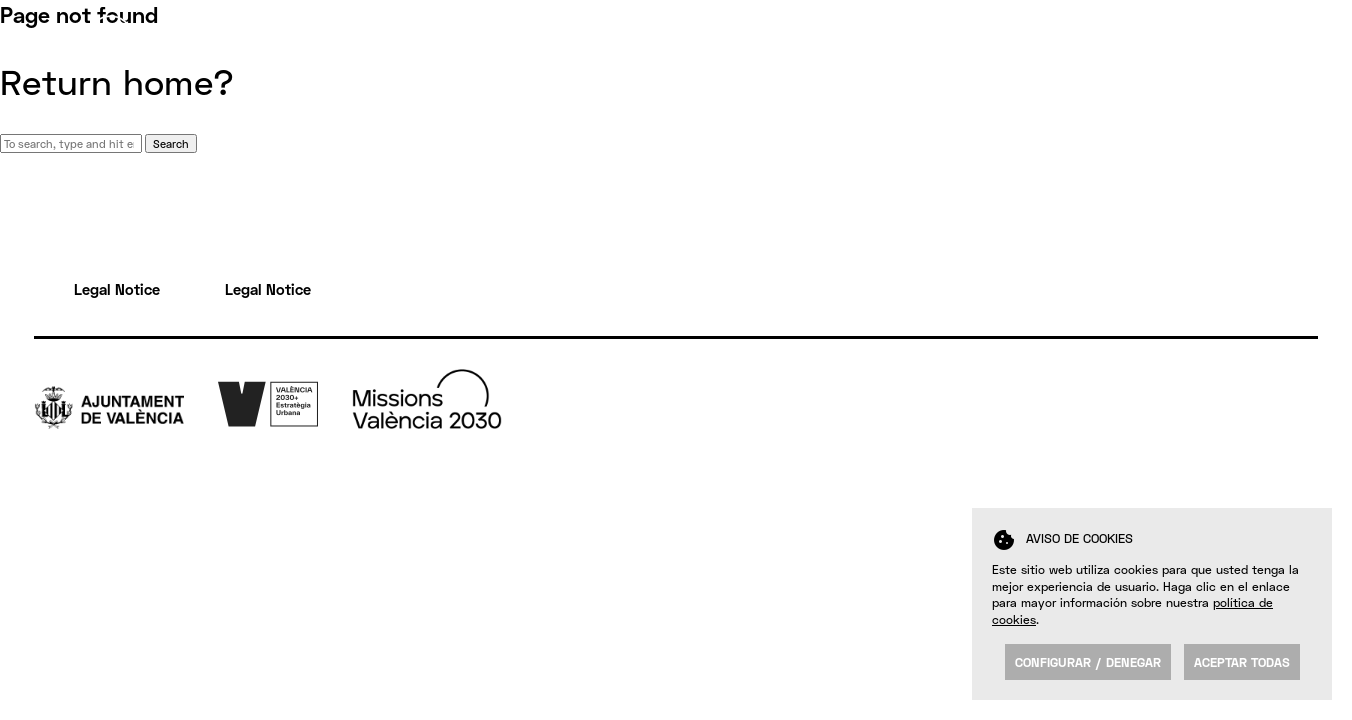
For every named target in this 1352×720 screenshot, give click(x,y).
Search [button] (171, 143)
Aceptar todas (1242, 662)
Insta (1300, 469)
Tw (1292, 406)
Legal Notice (117, 289)
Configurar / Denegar (1088, 662)
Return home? (117, 82)
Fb (1291, 427)
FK (1292, 490)
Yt (1290, 448)
